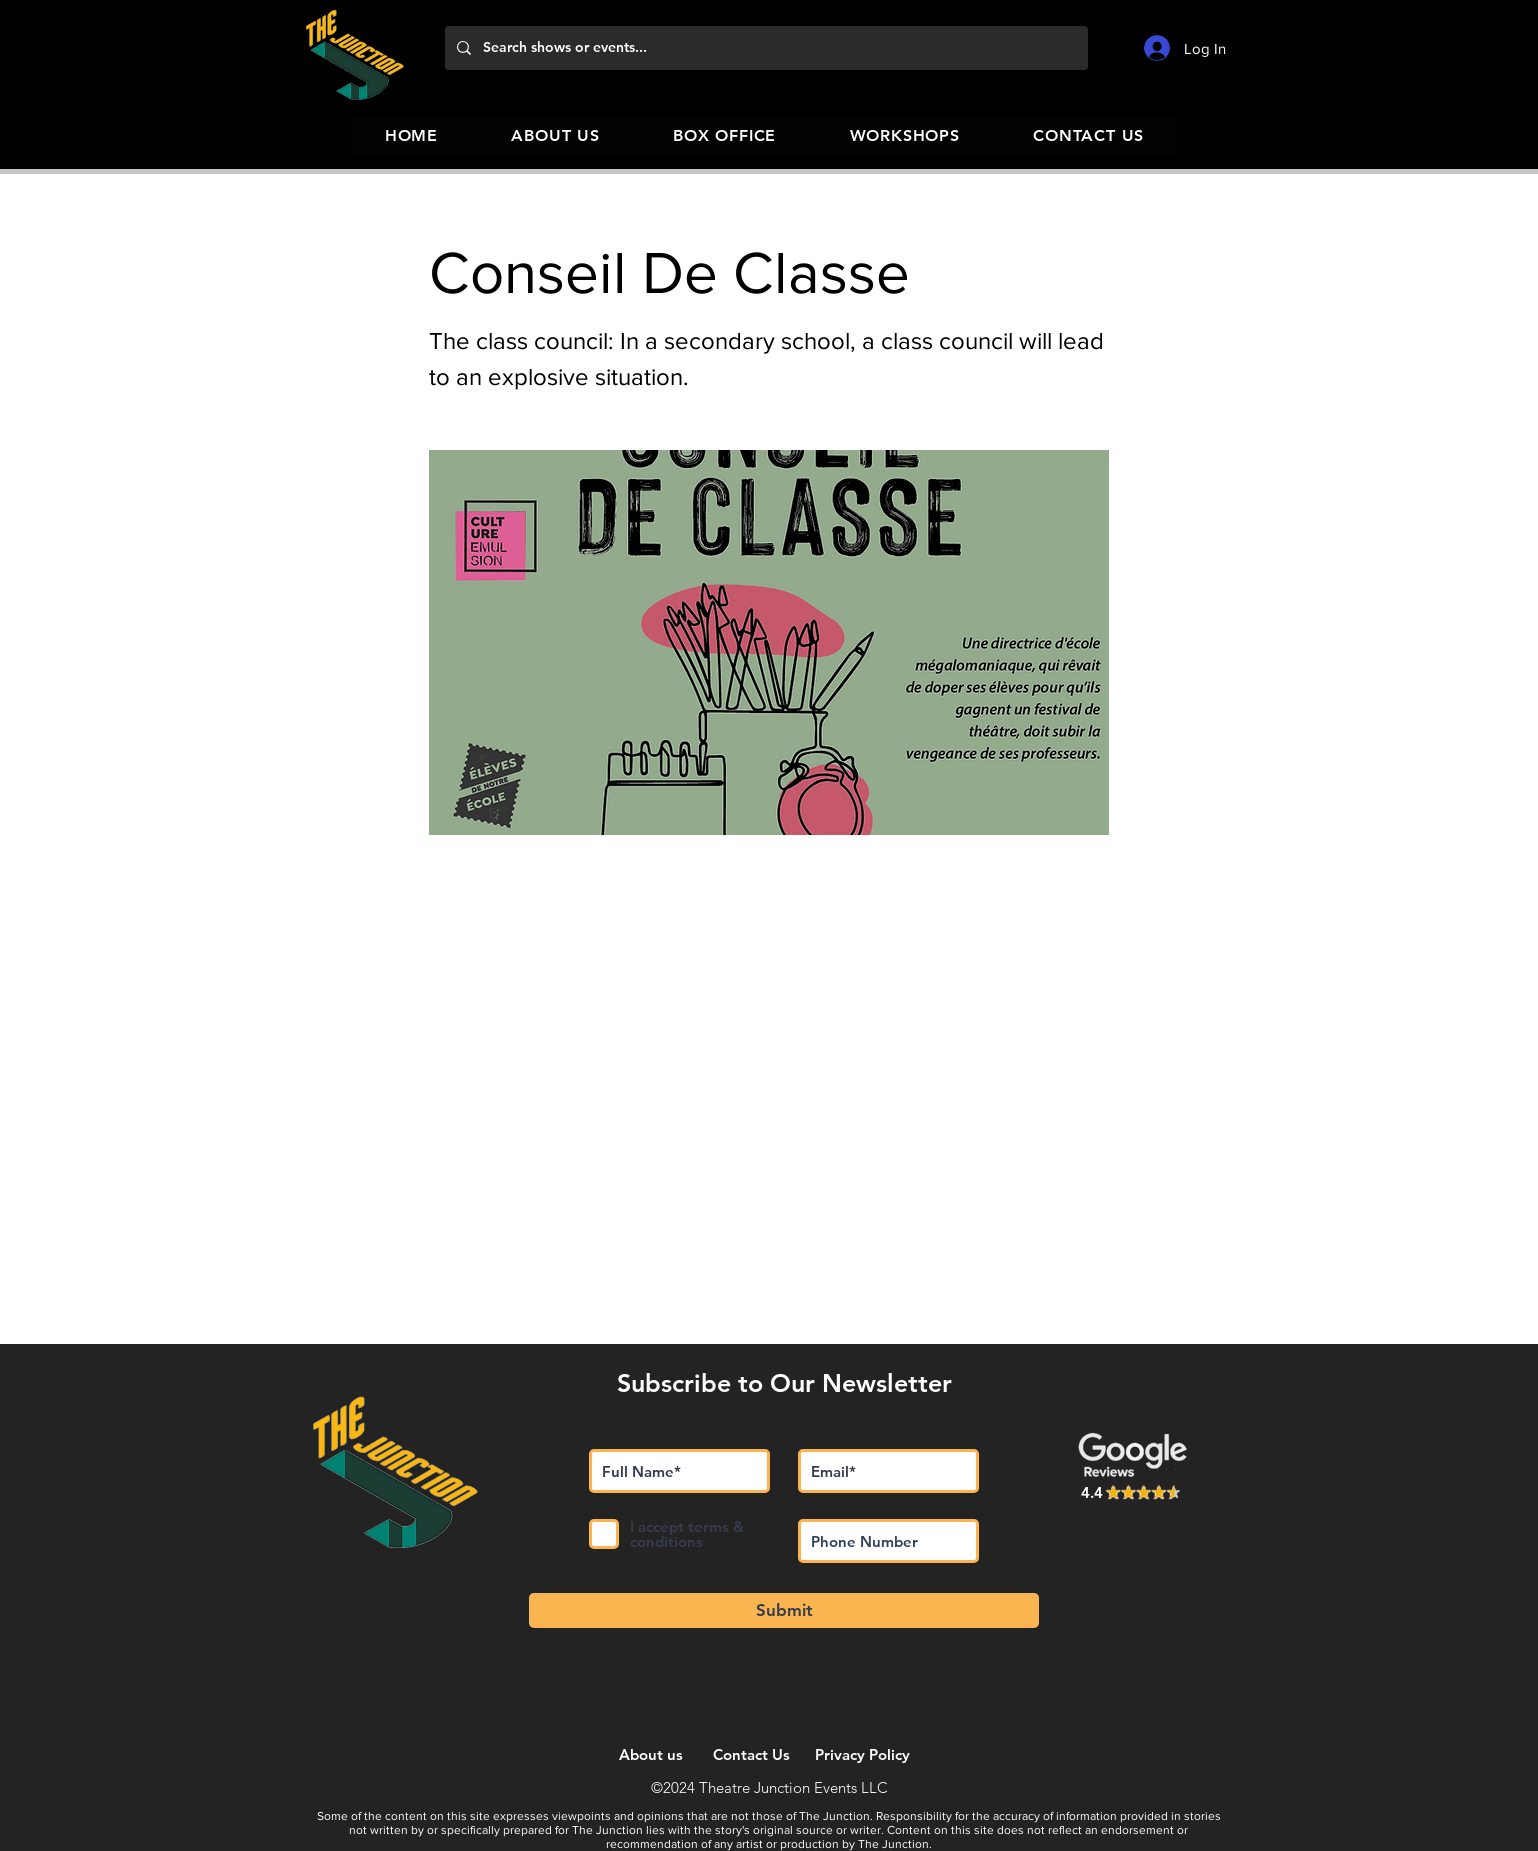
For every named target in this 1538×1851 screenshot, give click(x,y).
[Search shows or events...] (764, 48)
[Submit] (784, 1610)
